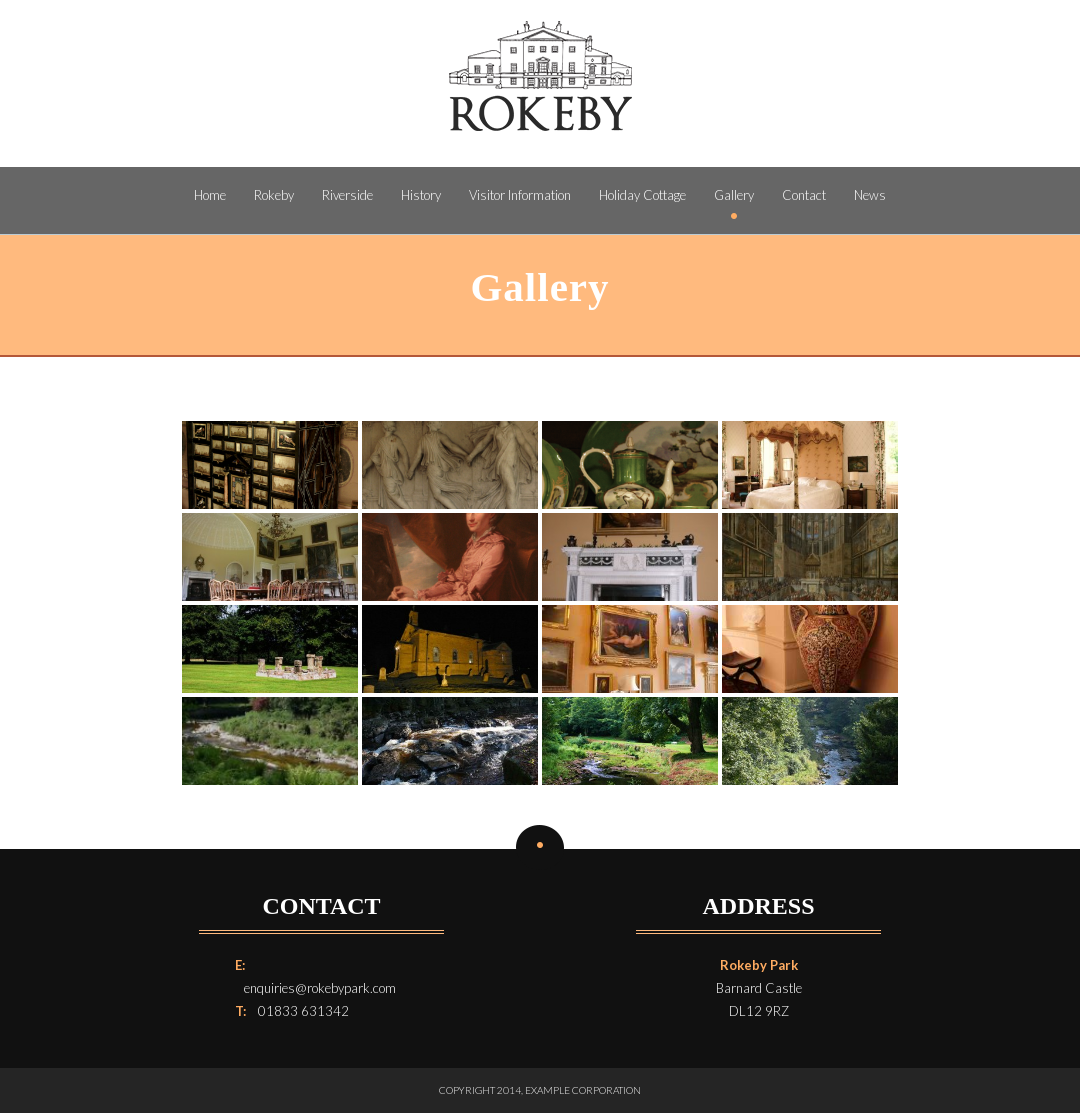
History (421, 195)
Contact (804, 195)
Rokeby (274, 195)
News (870, 195)
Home (210, 195)
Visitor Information (520, 195)
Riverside (347, 195)
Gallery (734, 195)
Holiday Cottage (642, 195)
